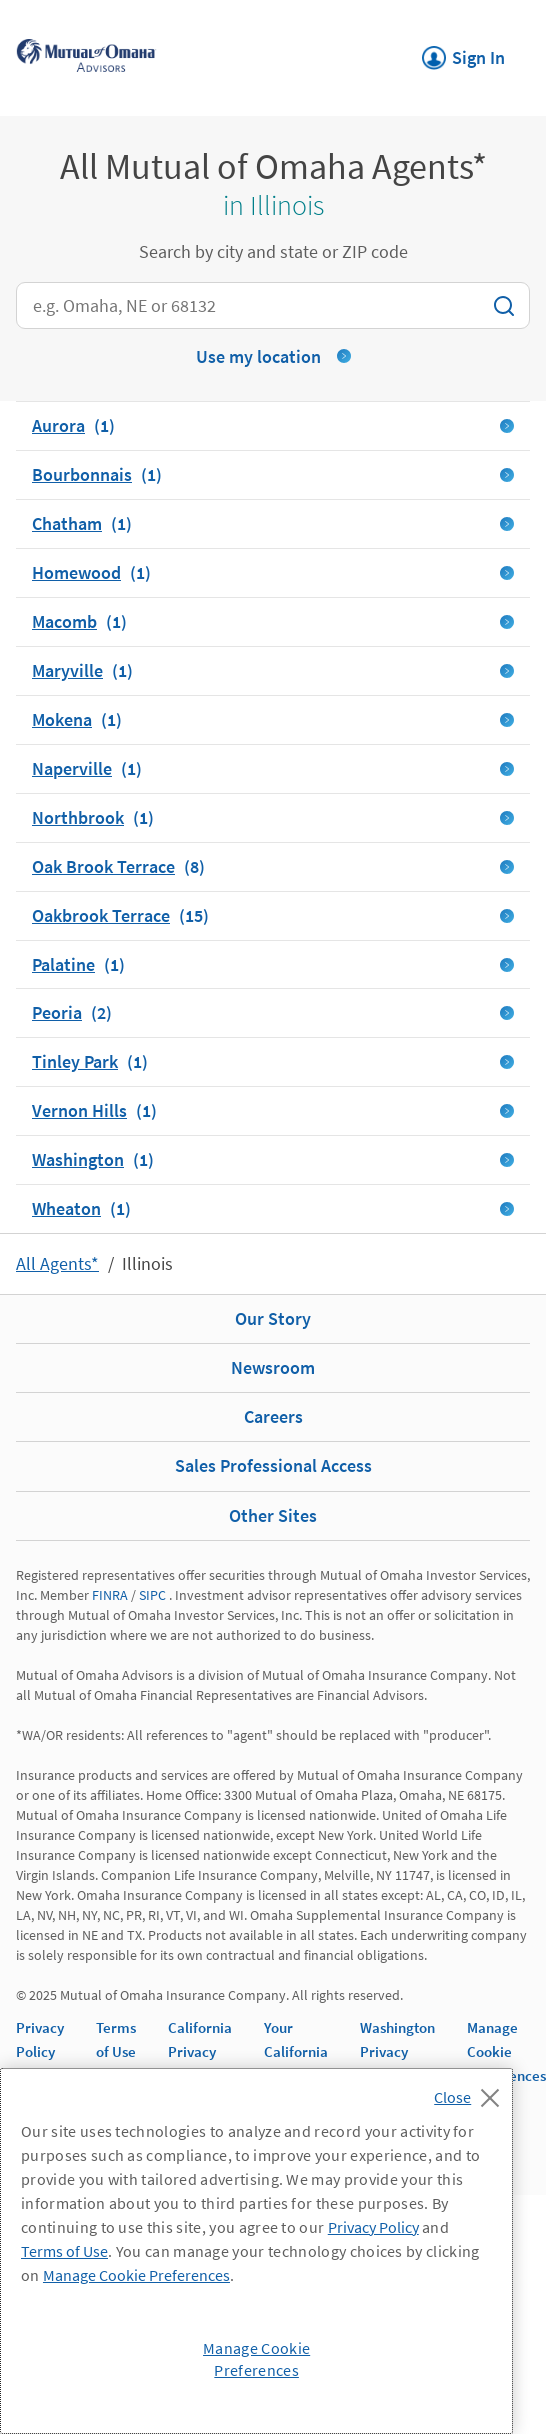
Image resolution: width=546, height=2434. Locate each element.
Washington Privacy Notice (397, 2051)
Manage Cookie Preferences (506, 2051)
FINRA (110, 1595)
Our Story (273, 1318)
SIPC (152, 1595)
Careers (273, 1416)
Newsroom (273, 1367)
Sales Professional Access (273, 1465)
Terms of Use (64, 2251)
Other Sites (273, 1515)
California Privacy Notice (200, 2051)
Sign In (463, 52)
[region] (256, 2251)
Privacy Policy (373, 2227)
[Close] (471, 2092)
